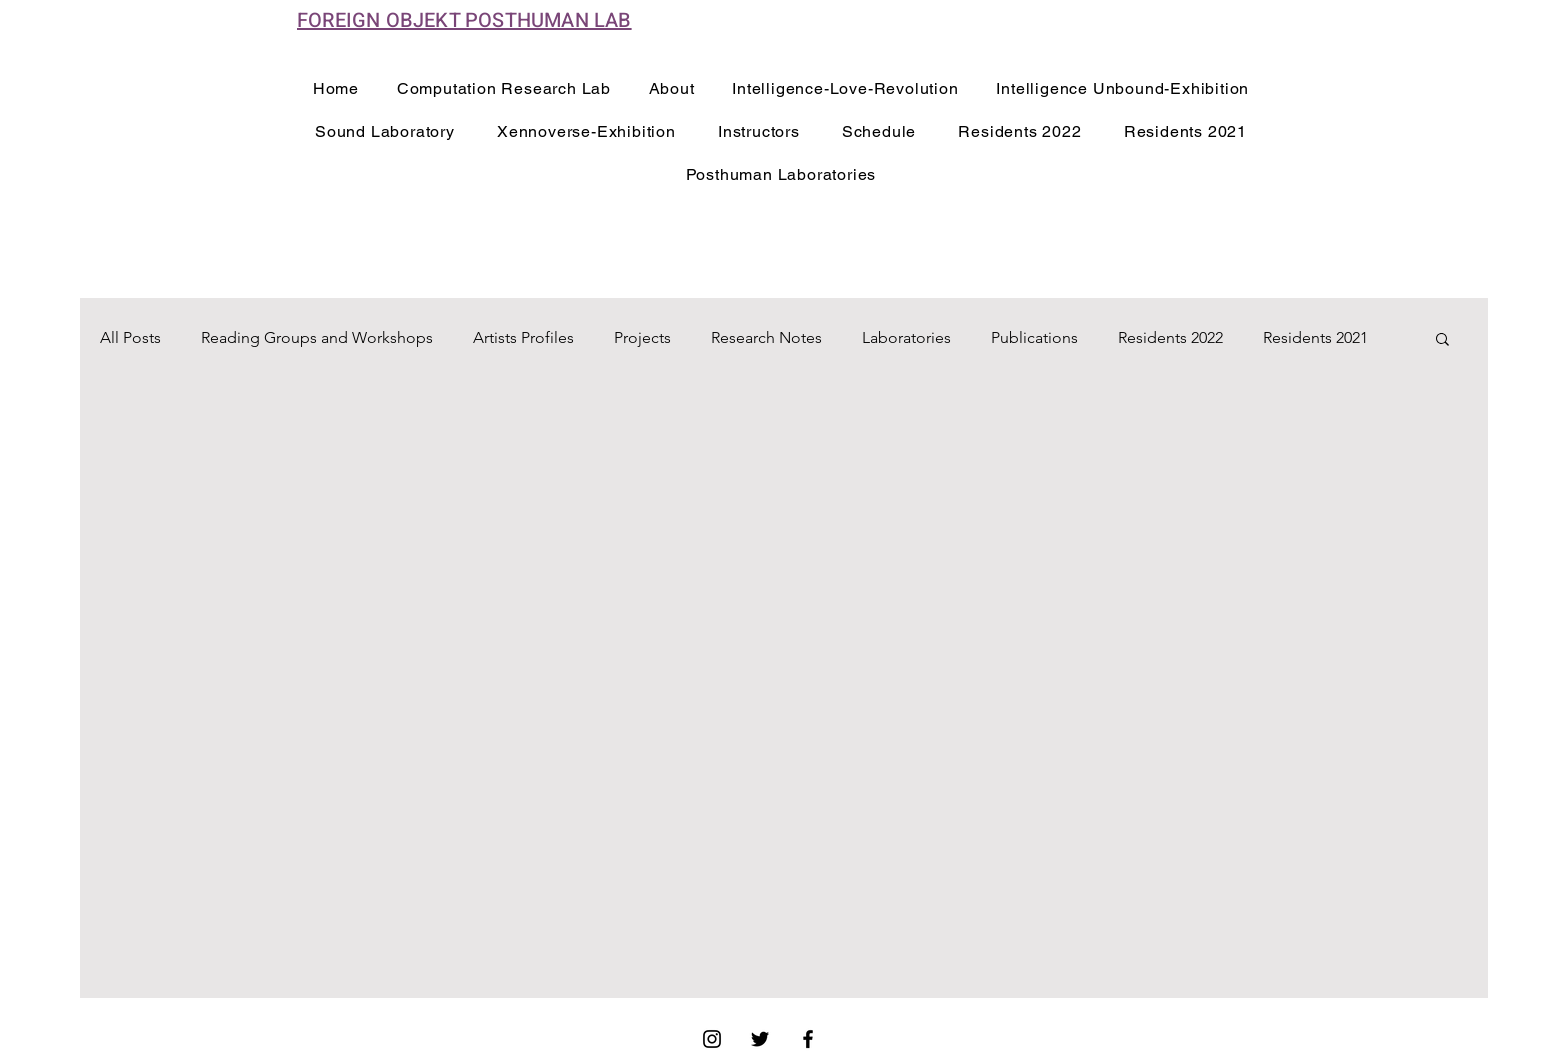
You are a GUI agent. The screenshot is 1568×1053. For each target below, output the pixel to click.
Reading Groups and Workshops (317, 337)
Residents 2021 (1315, 337)
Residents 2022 (1170, 337)
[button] (1442, 340)
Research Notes (766, 337)
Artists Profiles (523, 337)
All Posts (130, 337)
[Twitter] (760, 1039)
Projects (642, 337)
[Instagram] (712, 1039)
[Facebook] (808, 1039)
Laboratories (906, 337)
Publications (1034, 337)
